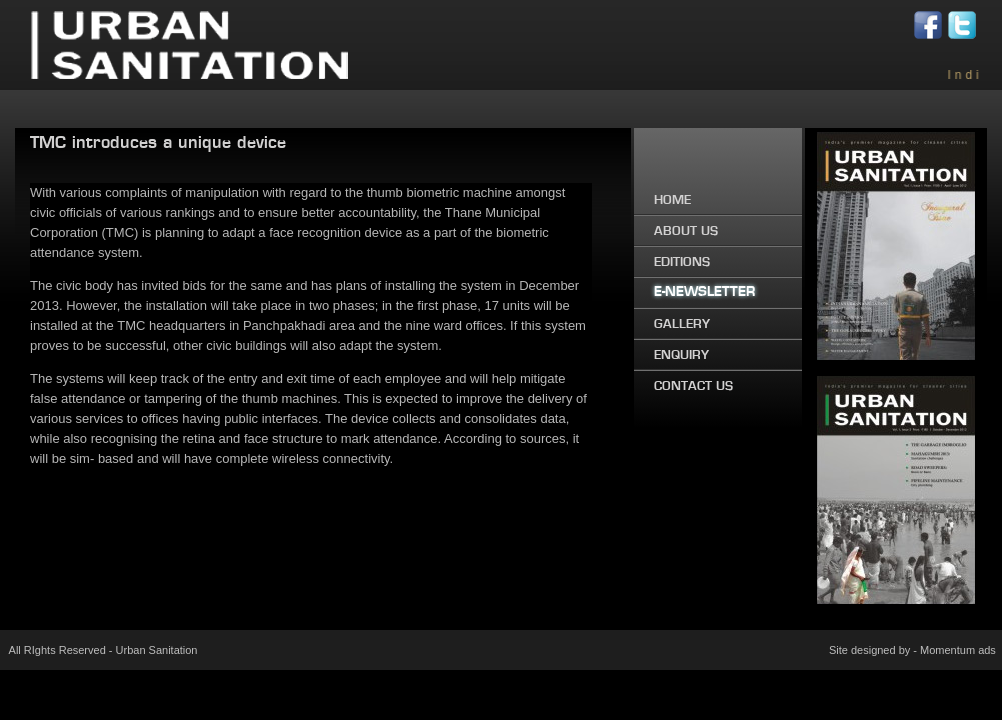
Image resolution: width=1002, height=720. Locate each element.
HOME (672, 200)
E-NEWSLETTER (704, 292)
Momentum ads (958, 650)
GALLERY (682, 324)
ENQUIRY (681, 355)
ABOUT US (686, 231)
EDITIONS (682, 262)
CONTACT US (693, 386)
